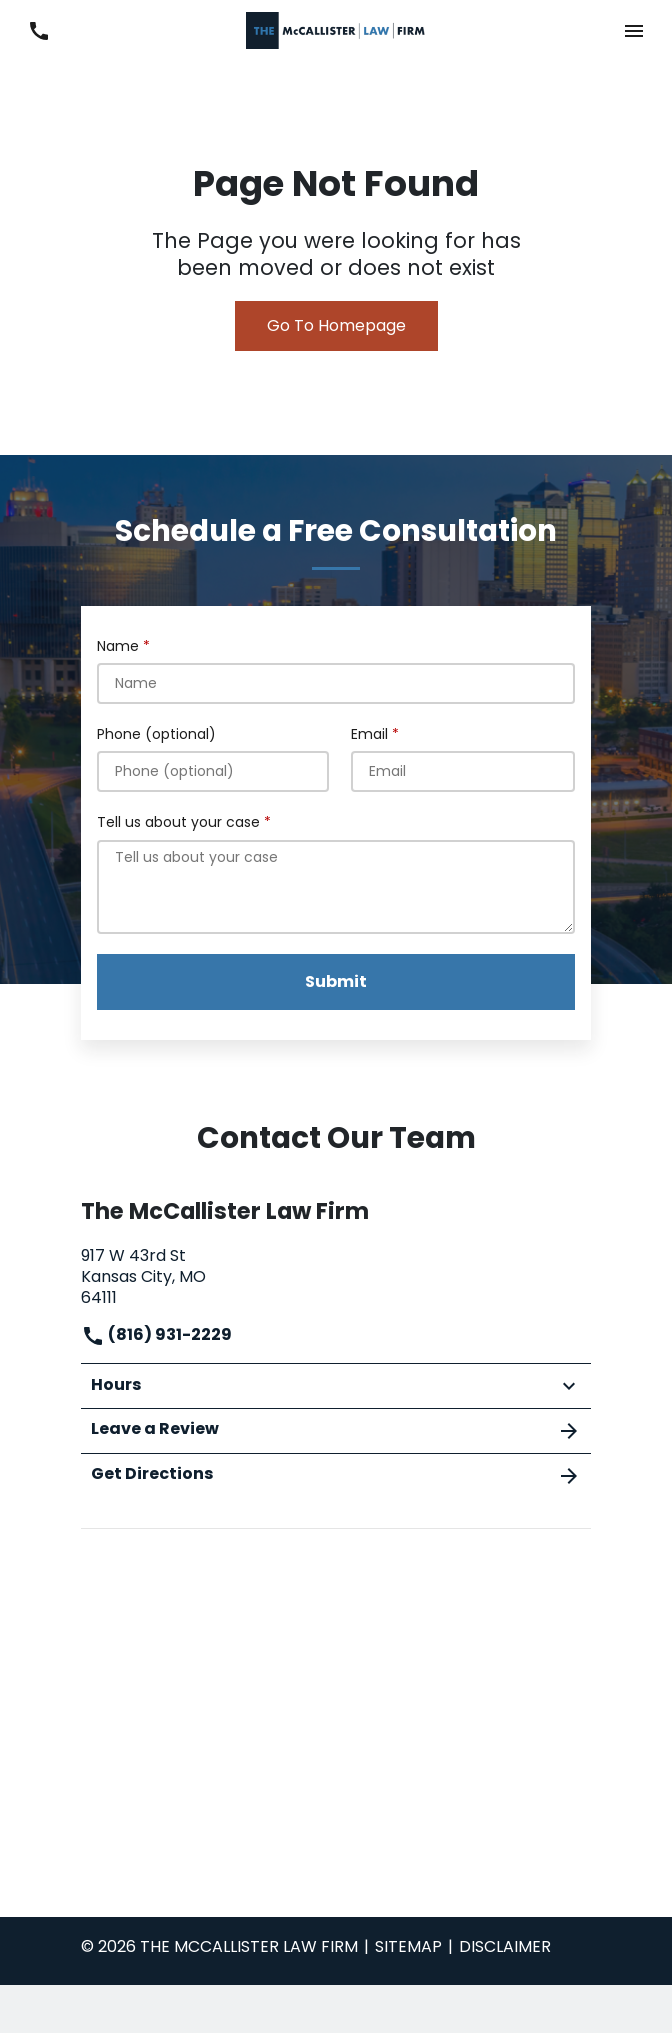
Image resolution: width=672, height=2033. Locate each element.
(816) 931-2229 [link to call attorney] (156, 1334)
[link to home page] (336, 29)
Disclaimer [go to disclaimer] (505, 1946)
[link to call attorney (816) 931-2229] (38, 30)
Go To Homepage (336, 325)
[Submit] (336, 982)
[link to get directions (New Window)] (336, 1274)
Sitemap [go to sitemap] (408, 1946)
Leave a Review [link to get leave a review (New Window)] (336, 1430)
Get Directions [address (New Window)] (336, 1475)
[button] (633, 30)
